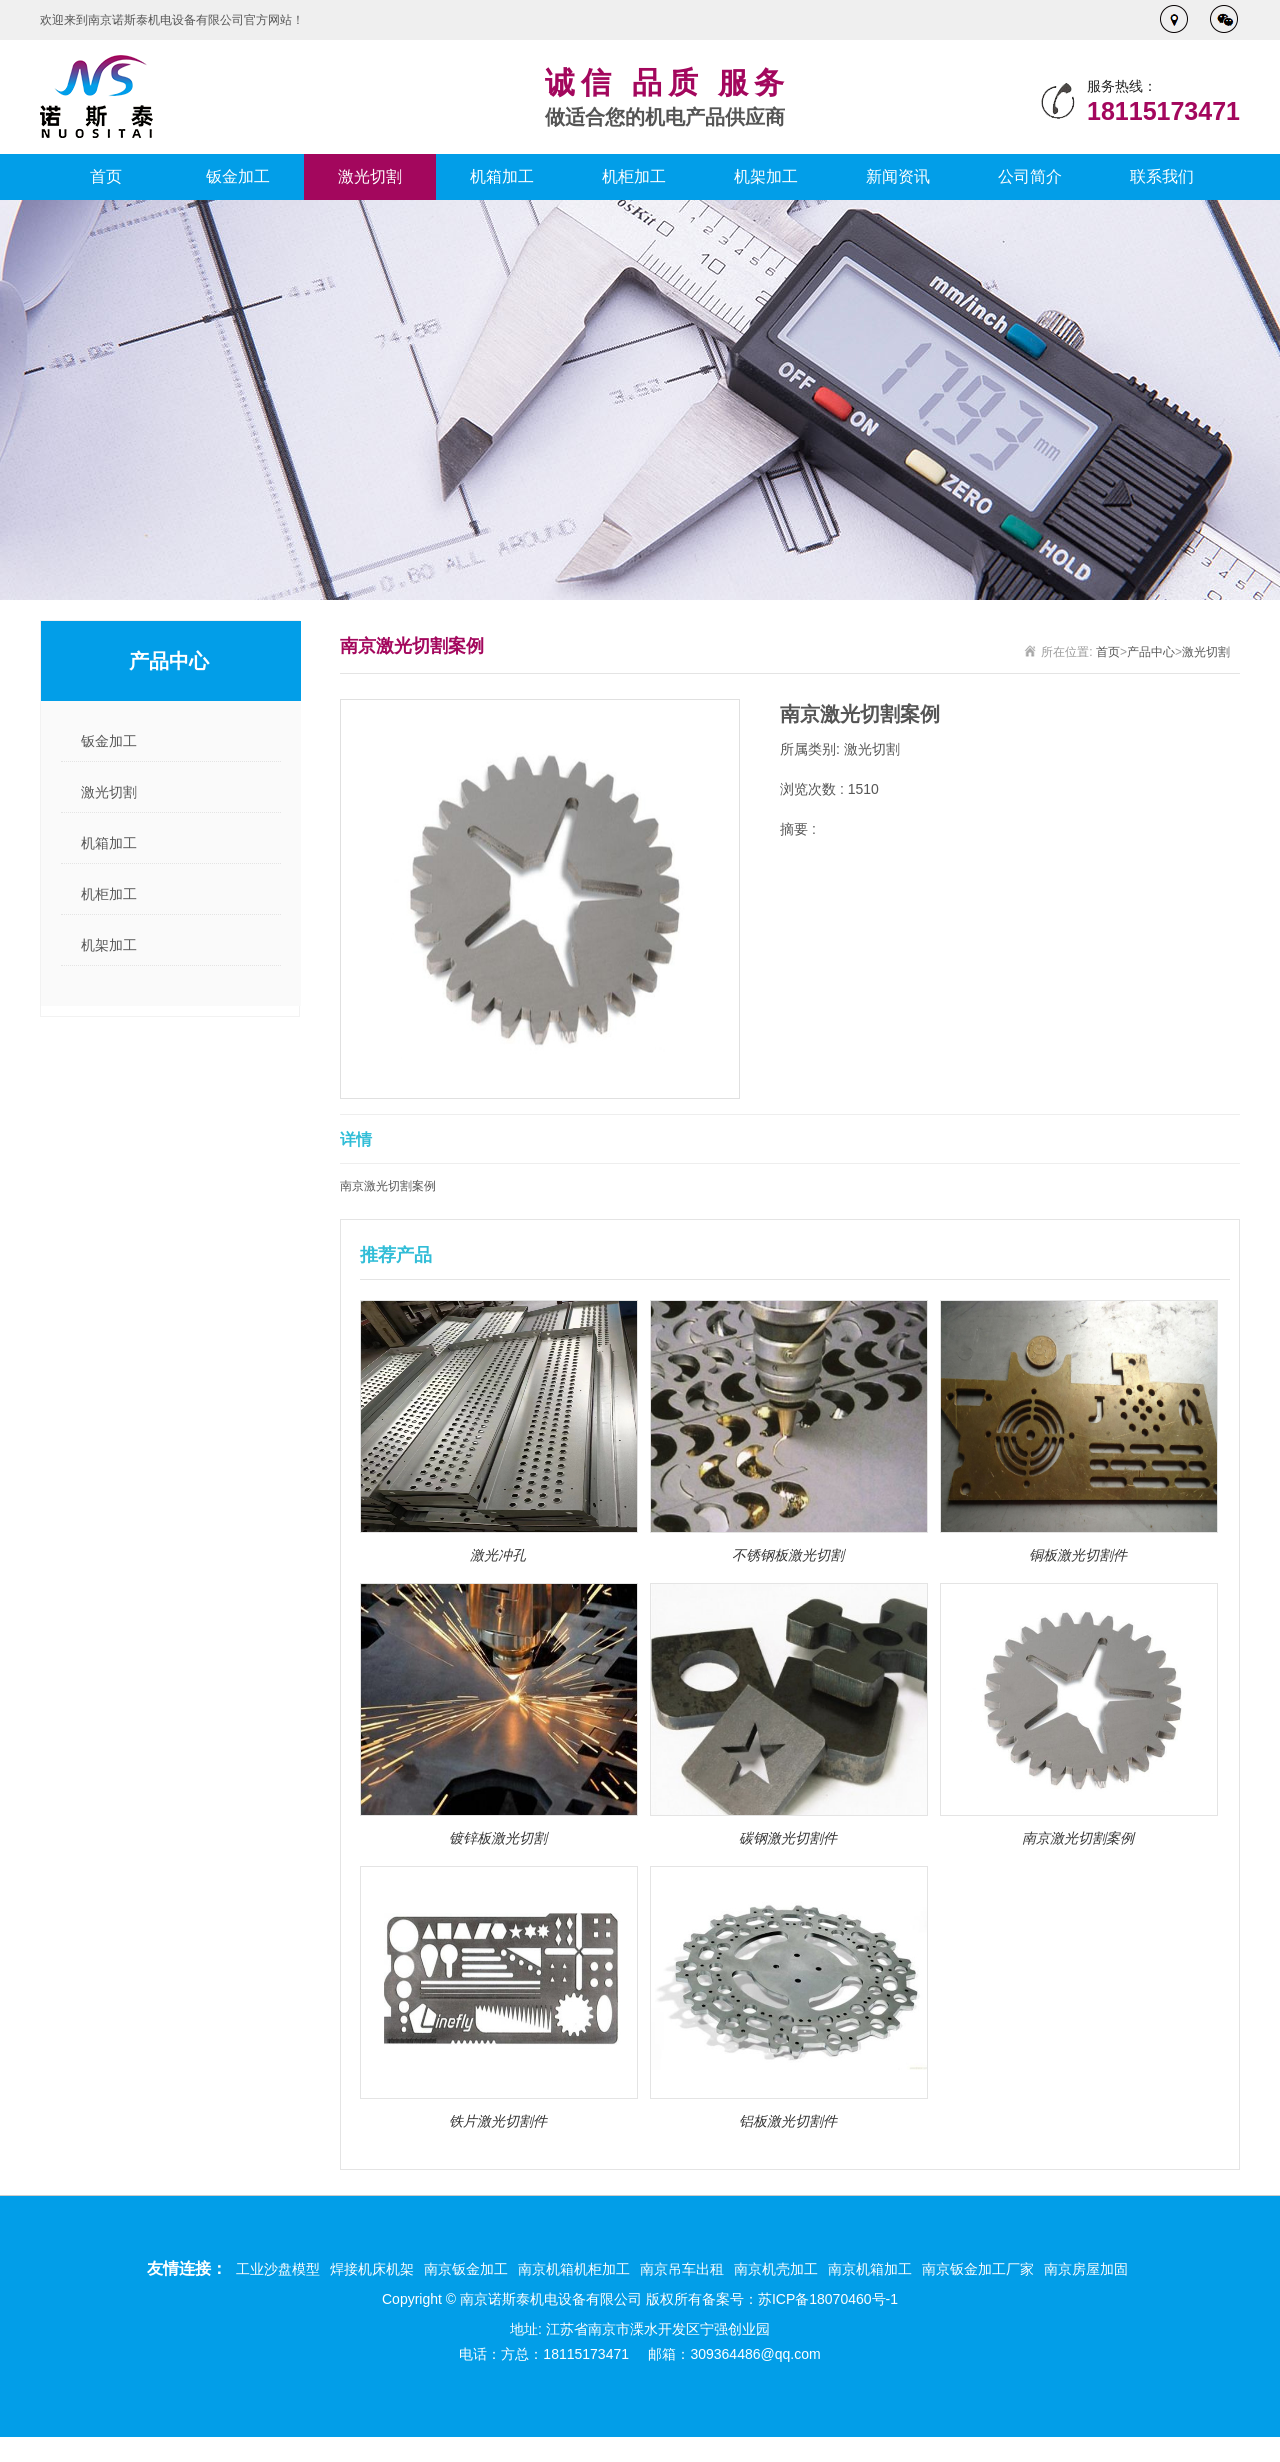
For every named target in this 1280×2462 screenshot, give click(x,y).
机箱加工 (502, 176)
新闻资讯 (898, 176)
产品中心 (1151, 652)
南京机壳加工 (776, 2269)
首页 (106, 176)
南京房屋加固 (1086, 2269)
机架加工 (766, 176)
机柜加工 (634, 176)
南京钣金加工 (466, 2269)
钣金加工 (238, 176)
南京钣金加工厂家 (978, 2269)
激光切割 (370, 176)
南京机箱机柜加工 (574, 2269)
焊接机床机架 (372, 2269)
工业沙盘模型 (278, 2269)
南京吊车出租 (682, 2269)
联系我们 (1162, 176)
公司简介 (1030, 176)
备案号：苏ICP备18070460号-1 (800, 2299)
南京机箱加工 (870, 2269)
